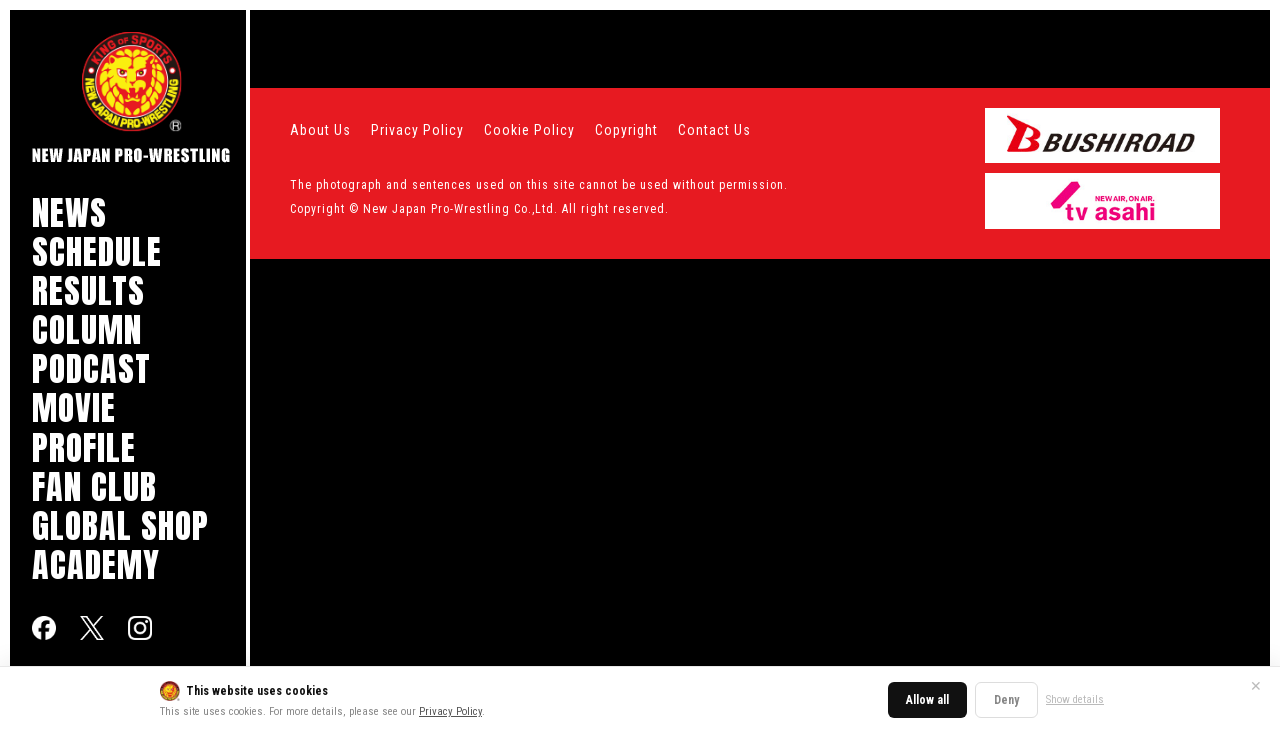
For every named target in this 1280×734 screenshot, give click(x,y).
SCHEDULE (97, 251)
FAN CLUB (94, 486)
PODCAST (91, 368)
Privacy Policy (450, 711)
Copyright (626, 130)
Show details (1075, 699)
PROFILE (84, 447)
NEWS (69, 212)
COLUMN (87, 329)
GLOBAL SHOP (120, 525)
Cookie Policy (529, 130)
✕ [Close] (1256, 686)
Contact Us (714, 130)
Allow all (927, 700)
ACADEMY (96, 564)
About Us (320, 130)
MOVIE (74, 407)
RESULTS (88, 290)
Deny (1006, 700)
